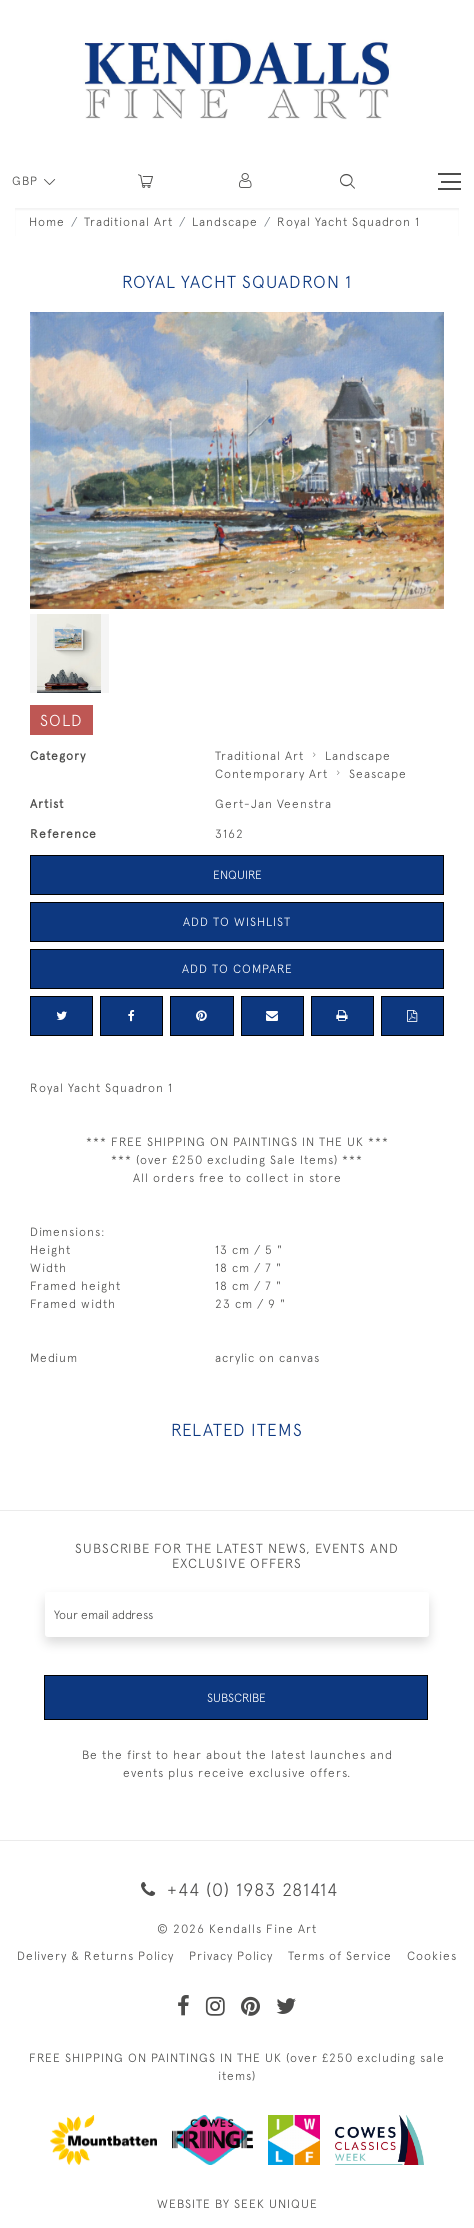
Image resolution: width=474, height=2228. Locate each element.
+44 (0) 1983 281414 (237, 1889)
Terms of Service (340, 1956)
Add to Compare (237, 969)
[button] (347, 181)
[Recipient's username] (237, 1614)
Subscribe (236, 1698)
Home (47, 222)
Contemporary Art (271, 774)
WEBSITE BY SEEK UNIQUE (237, 2204)
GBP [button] (27, 181)
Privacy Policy (231, 1956)
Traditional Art (128, 222)
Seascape (378, 774)
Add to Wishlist (237, 922)
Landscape (225, 222)
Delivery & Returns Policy (95, 1956)
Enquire (237, 875)
